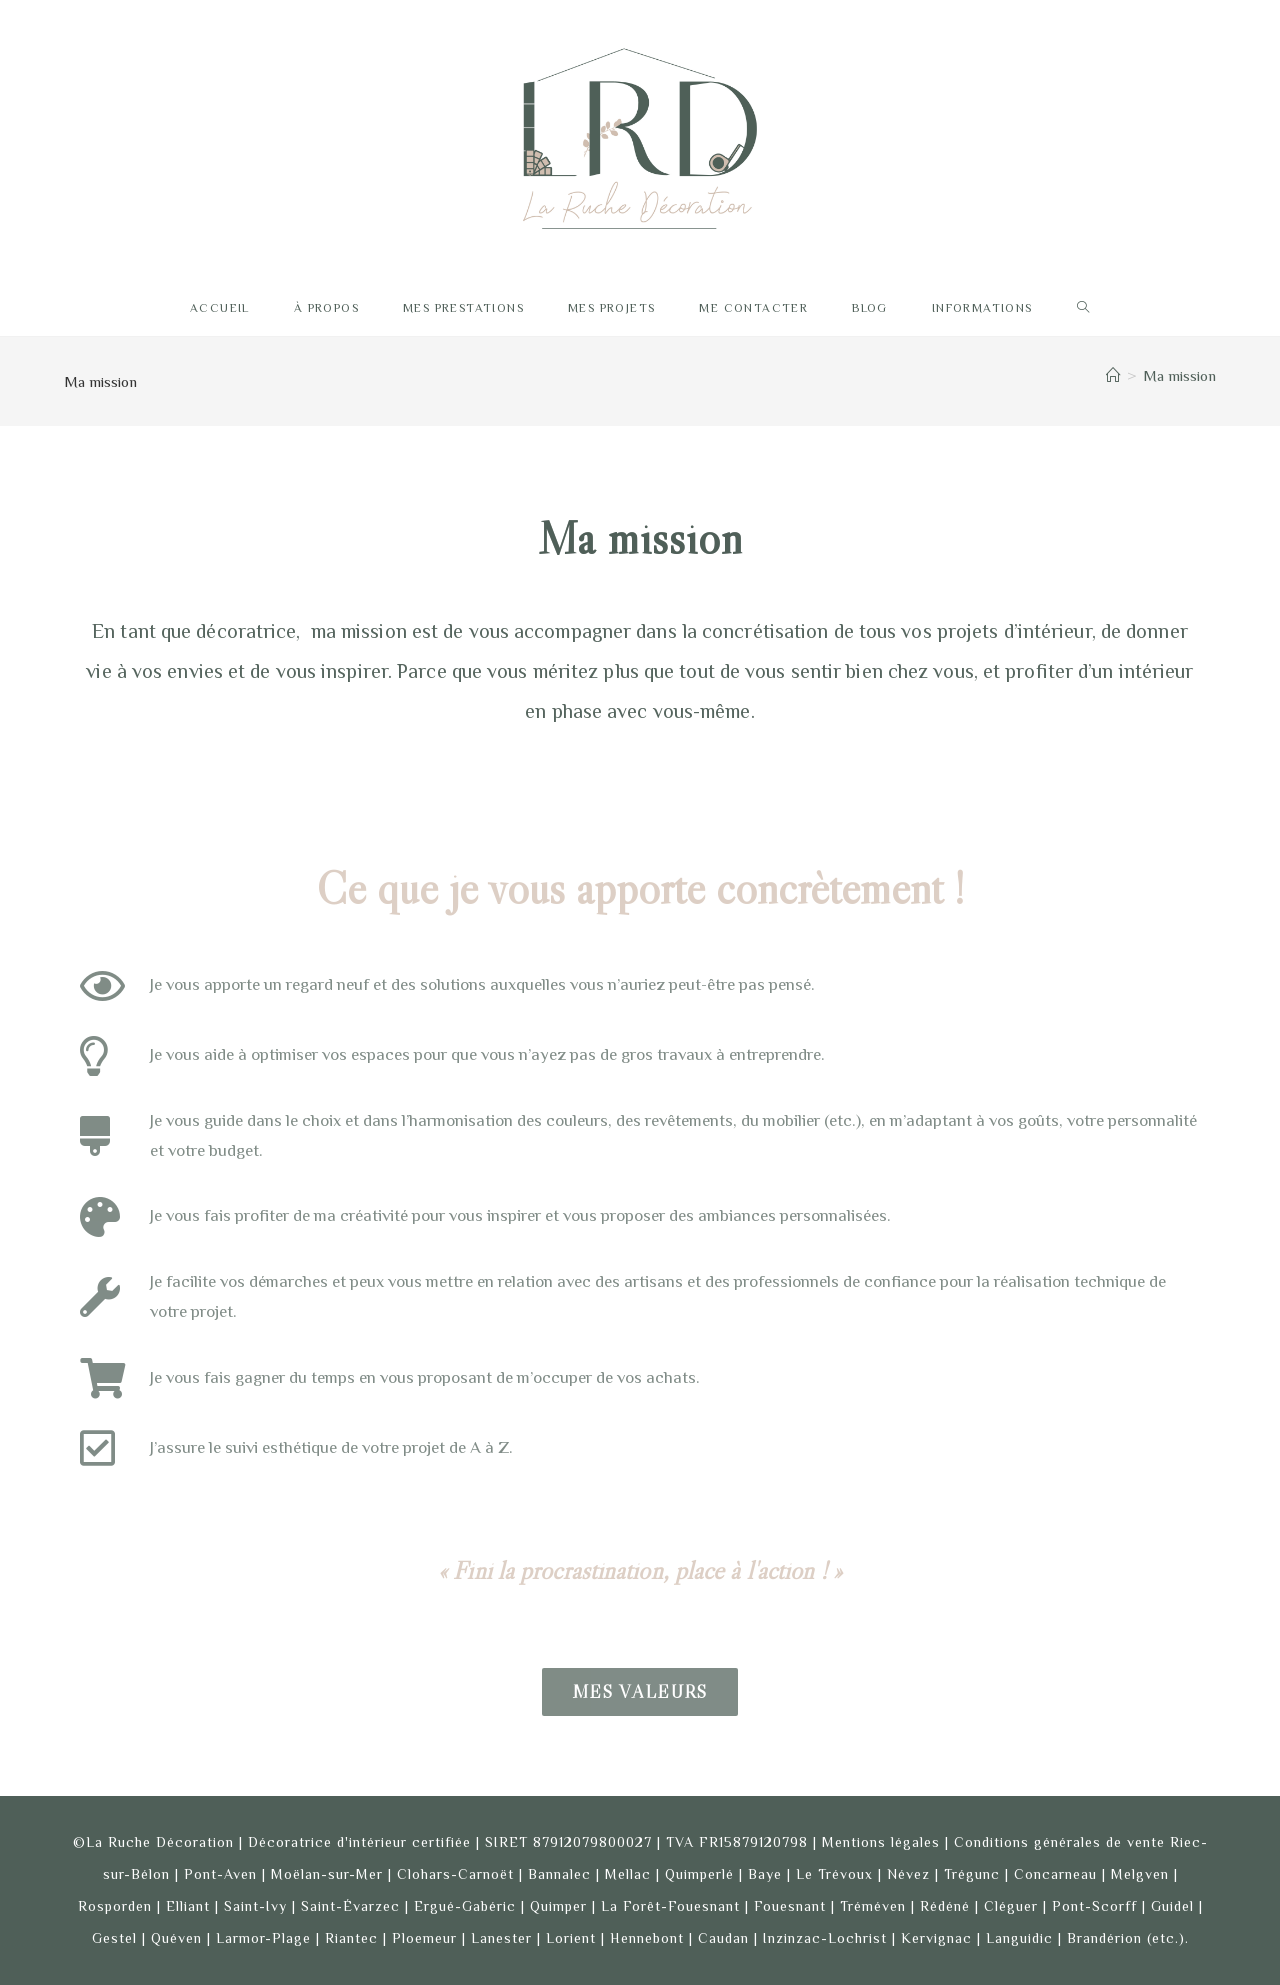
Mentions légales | (888, 1842)
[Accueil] (1113, 375)
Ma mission (1179, 375)
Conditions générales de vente (1059, 1842)
